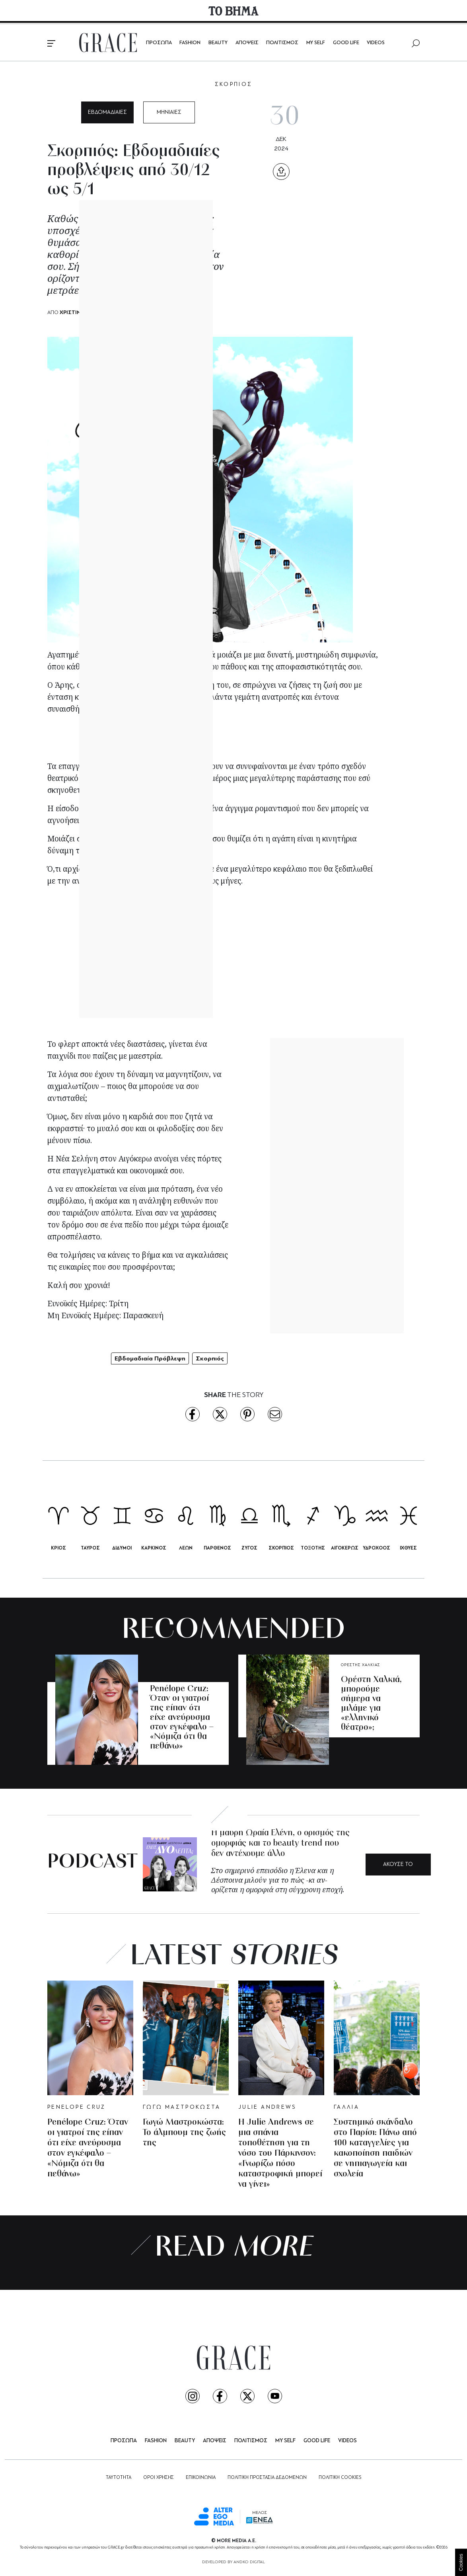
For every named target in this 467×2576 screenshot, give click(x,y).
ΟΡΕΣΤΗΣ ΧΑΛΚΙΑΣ (360, 1665)
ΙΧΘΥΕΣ (408, 1548)
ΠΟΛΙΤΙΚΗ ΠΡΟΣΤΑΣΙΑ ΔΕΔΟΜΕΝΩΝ (267, 2477)
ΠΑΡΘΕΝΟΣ (217, 1548)
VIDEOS (376, 42)
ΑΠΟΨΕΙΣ (247, 42)
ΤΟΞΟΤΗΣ (313, 1548)
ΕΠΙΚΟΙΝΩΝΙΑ (201, 2477)
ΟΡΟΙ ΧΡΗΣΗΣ (158, 2477)
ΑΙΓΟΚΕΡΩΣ (344, 1548)
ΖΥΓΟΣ (249, 1548)
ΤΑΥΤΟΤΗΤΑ (118, 2477)
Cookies (461, 2562)
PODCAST (92, 1862)
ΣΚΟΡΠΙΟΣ (234, 85)
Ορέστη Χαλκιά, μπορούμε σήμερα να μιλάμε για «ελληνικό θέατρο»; (371, 1703)
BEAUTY (218, 42)
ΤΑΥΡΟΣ (90, 1548)
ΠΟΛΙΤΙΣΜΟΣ (282, 42)
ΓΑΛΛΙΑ (346, 2107)
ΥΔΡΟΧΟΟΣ (376, 1548)
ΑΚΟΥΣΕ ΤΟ (398, 1865)
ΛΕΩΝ (186, 1548)
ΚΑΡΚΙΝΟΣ (153, 1548)
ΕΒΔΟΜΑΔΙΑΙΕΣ (107, 112)
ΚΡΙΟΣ (58, 1548)
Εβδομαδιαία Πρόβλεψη (150, 1358)
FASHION (189, 42)
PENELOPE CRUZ (167, 1674)
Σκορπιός (210, 1358)
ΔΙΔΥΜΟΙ (122, 1548)
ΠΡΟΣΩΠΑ (159, 42)
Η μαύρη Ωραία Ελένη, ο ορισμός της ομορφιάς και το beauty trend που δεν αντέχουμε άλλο (280, 1843)
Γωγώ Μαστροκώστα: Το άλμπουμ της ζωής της (184, 2133)
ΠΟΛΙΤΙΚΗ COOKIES (340, 2477)
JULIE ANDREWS (267, 2107)
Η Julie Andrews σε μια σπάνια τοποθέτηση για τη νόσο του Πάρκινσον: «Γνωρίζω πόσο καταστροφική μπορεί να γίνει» (280, 2153)
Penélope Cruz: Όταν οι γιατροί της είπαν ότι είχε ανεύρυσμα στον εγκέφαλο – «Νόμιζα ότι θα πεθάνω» (182, 1717)
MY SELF (315, 42)
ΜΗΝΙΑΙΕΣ (169, 112)
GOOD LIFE (346, 42)
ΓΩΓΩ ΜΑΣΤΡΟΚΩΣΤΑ (182, 2107)
